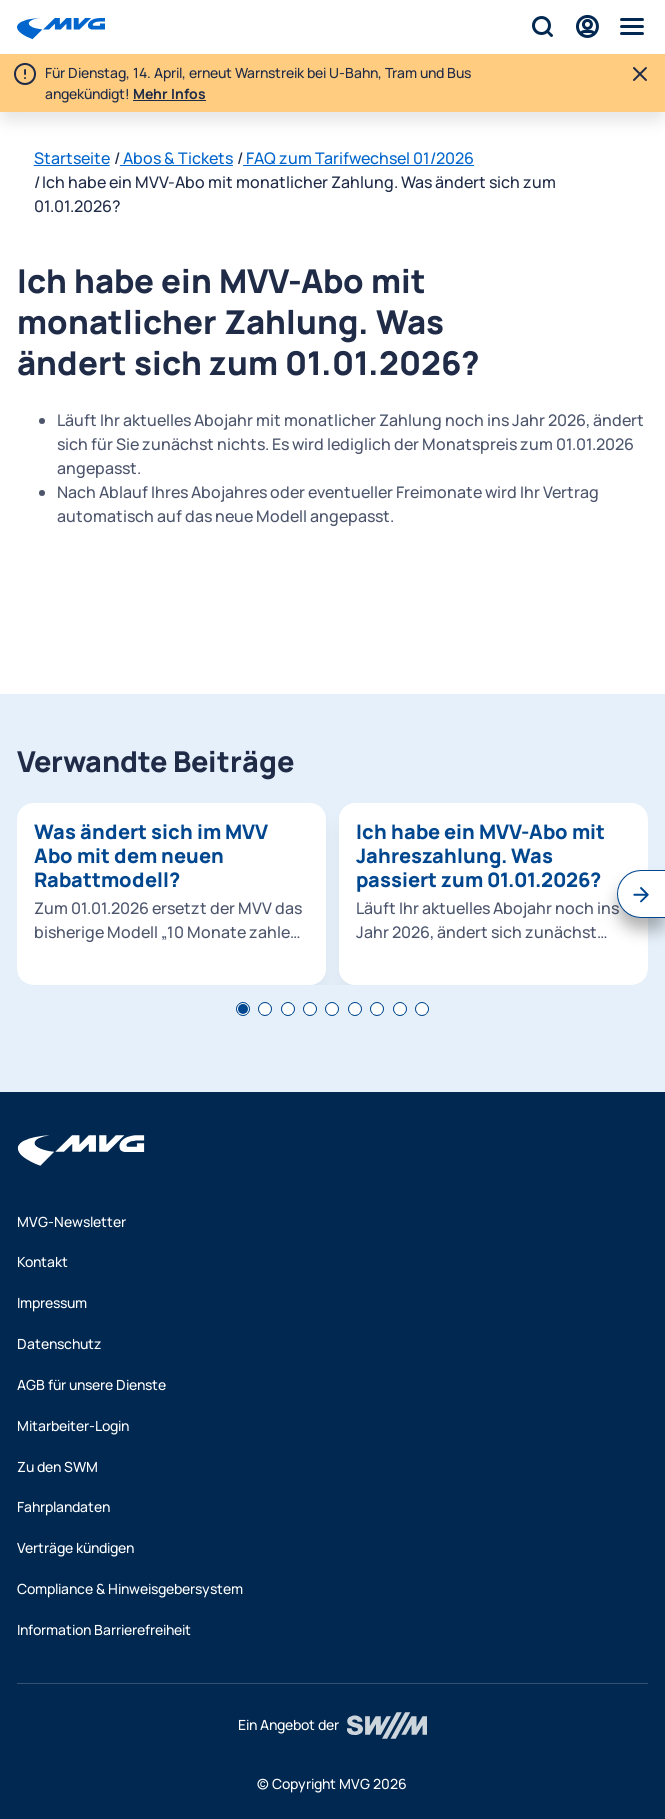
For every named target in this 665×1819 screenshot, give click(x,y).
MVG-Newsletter (71, 1221)
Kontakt (42, 1261)
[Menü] (632, 26)
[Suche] (542, 26)
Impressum (52, 1302)
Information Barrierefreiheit (104, 1629)
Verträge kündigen (75, 1547)
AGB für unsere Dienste (91, 1384)
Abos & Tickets (176, 158)
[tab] (243, 1009)
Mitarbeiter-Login (73, 1425)
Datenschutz (59, 1343)
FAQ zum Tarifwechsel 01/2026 (358, 158)
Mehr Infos (169, 93)
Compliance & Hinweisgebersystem (130, 1588)
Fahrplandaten (63, 1506)
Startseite (72, 158)
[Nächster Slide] (641, 894)
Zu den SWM (57, 1466)
